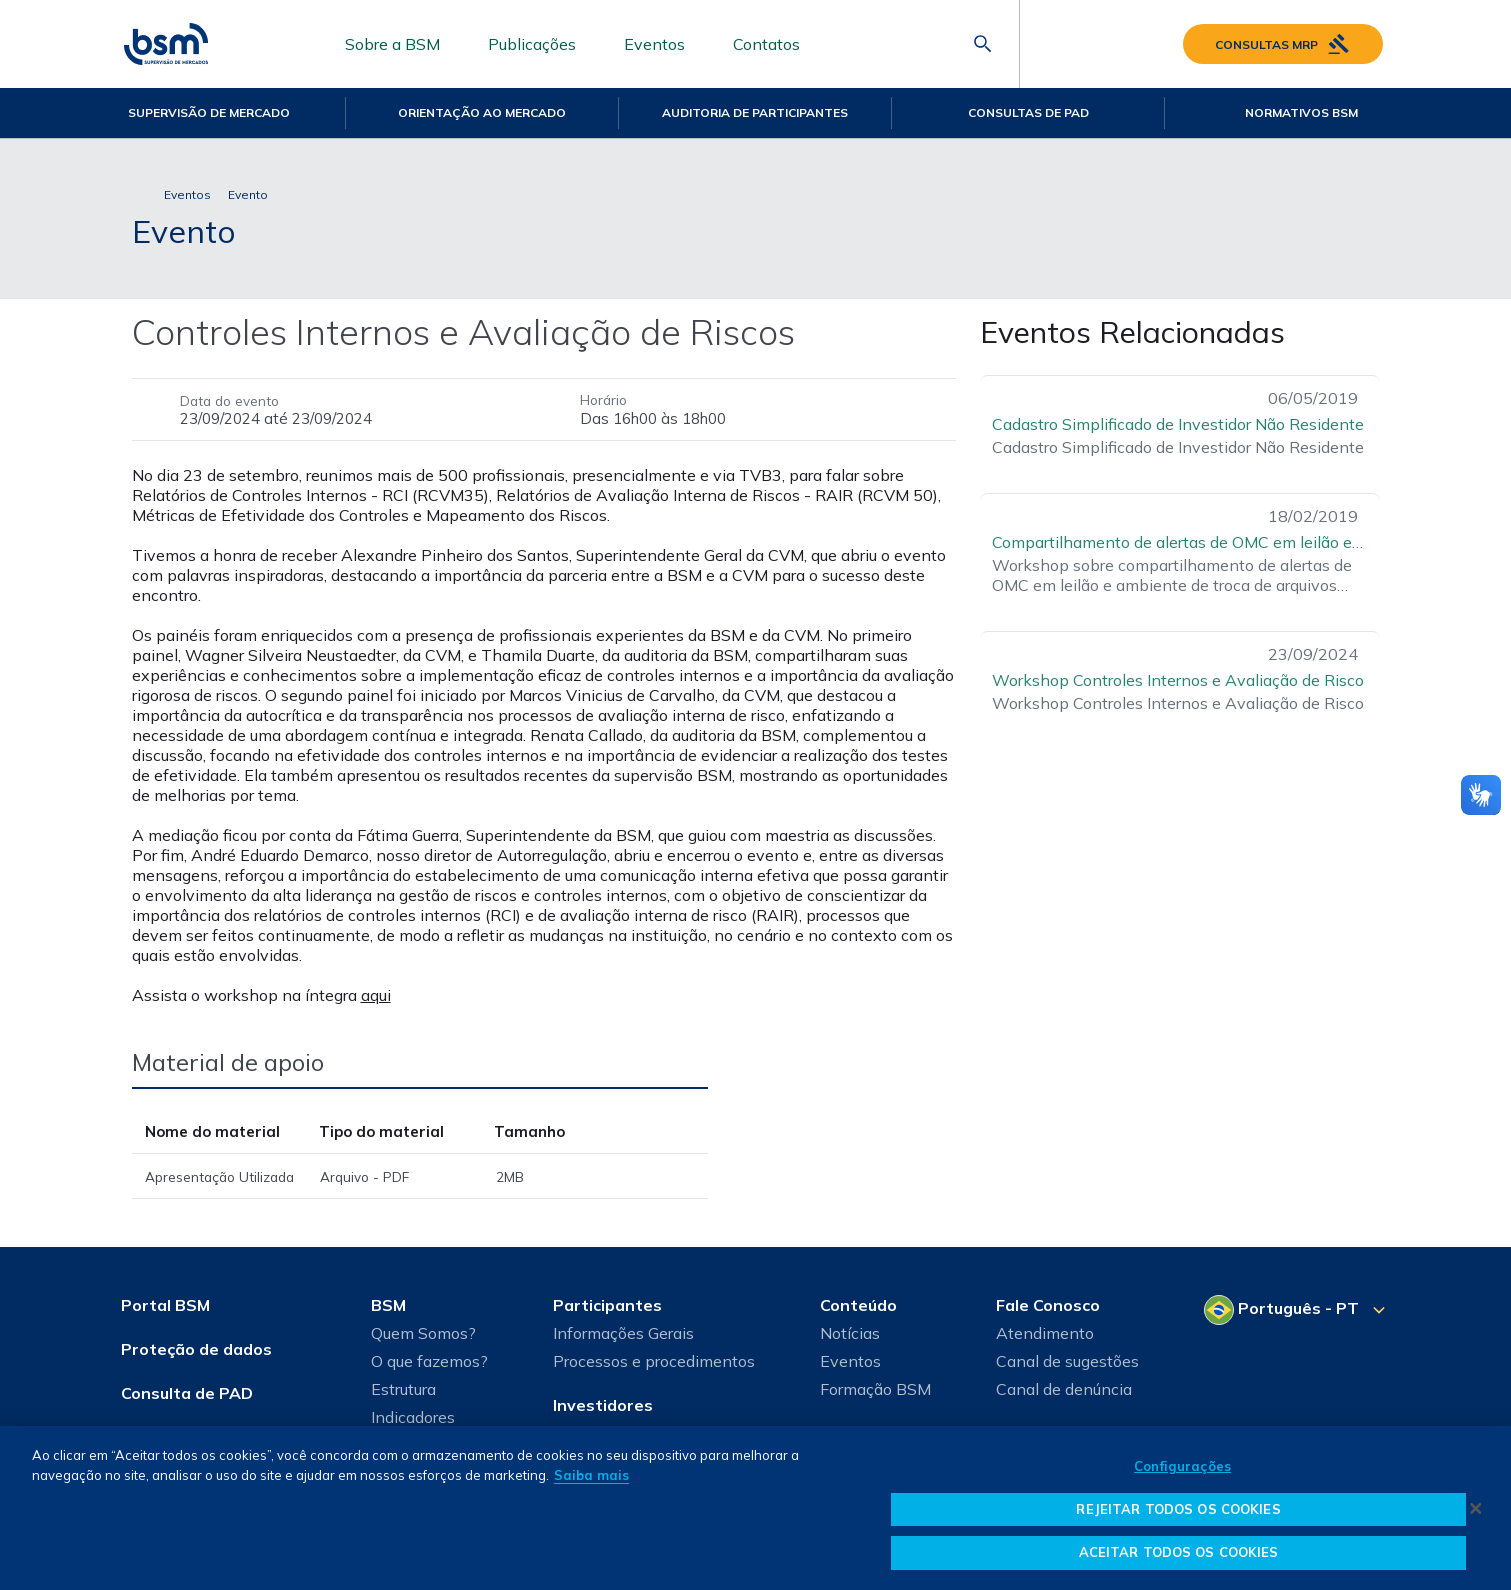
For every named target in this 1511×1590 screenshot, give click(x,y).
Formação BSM (875, 1389)
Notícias (850, 1333)
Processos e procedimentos (654, 1361)
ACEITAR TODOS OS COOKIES (1179, 1552)
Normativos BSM (1301, 112)
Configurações (1182, 1466)
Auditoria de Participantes (755, 112)
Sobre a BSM (392, 44)
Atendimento (1045, 1333)
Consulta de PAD (187, 1393)
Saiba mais (591, 1475)
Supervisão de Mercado (209, 112)
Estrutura (403, 1389)
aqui (376, 995)
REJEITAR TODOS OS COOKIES (1178, 1509)
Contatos (766, 44)
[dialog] (755, 1508)
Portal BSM (165, 1305)
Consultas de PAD (1028, 112)
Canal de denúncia (1064, 1389)
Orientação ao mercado (482, 112)
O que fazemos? (429, 1361)
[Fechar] (1476, 1508)
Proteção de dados (196, 1349)
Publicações (532, 44)
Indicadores (413, 1417)
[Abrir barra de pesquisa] (983, 44)
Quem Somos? (423, 1333)
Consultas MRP (1283, 44)
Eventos (654, 44)
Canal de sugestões (1067, 1361)
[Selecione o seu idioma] (1297, 1310)
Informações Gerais (623, 1333)
